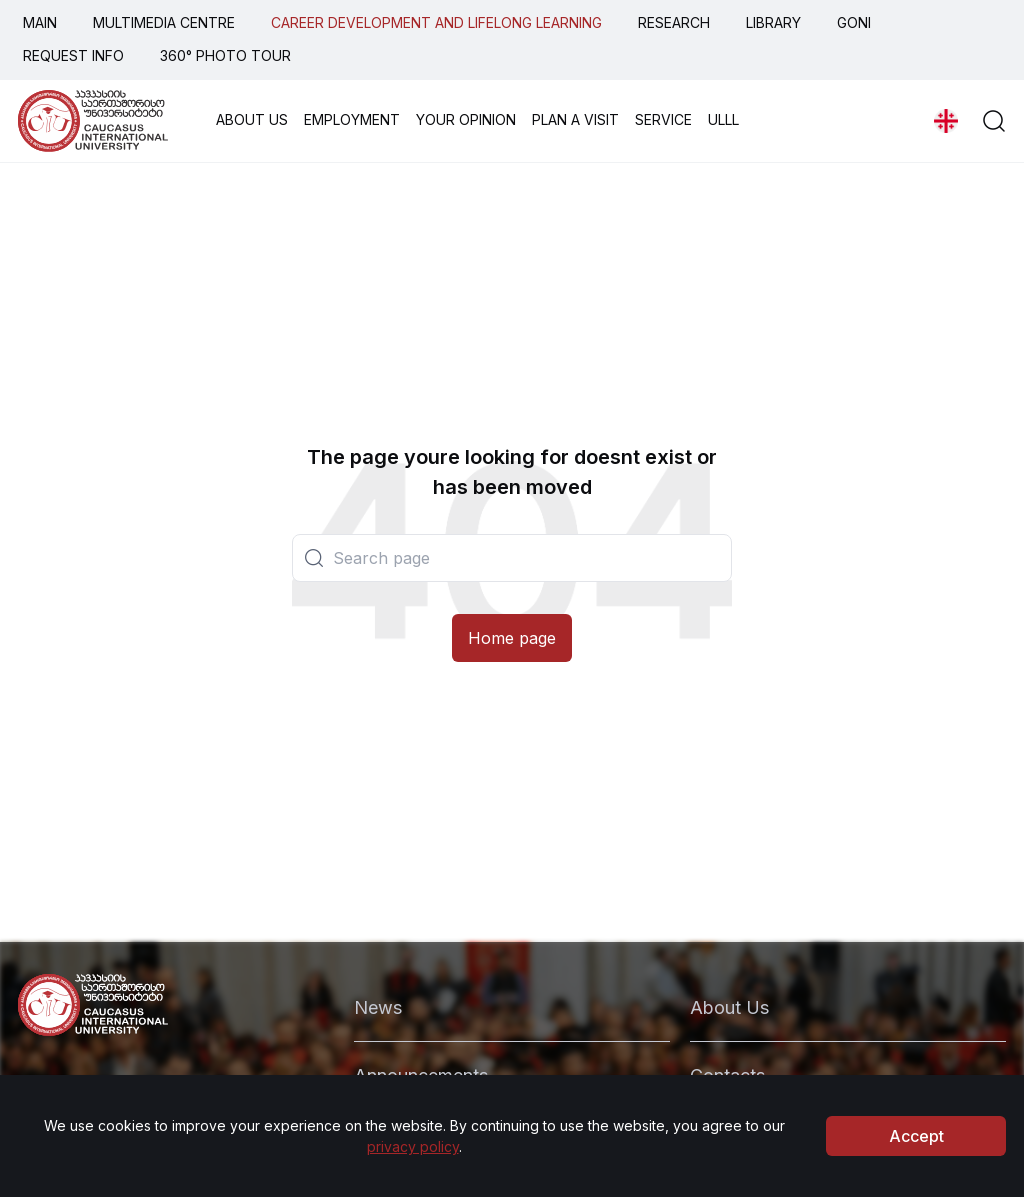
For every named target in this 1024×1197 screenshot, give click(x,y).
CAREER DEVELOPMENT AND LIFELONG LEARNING (436, 22)
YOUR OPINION (466, 119)
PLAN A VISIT (575, 119)
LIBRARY (773, 22)
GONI (854, 22)
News (378, 1007)
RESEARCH (674, 22)
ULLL (723, 119)
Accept (916, 1136)
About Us (729, 1007)
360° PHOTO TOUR (225, 55)
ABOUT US (252, 119)
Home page (512, 638)
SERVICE (663, 119)
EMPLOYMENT (352, 119)
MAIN (40, 22)
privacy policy (413, 1146)
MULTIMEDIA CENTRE (164, 22)
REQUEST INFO (73, 55)
